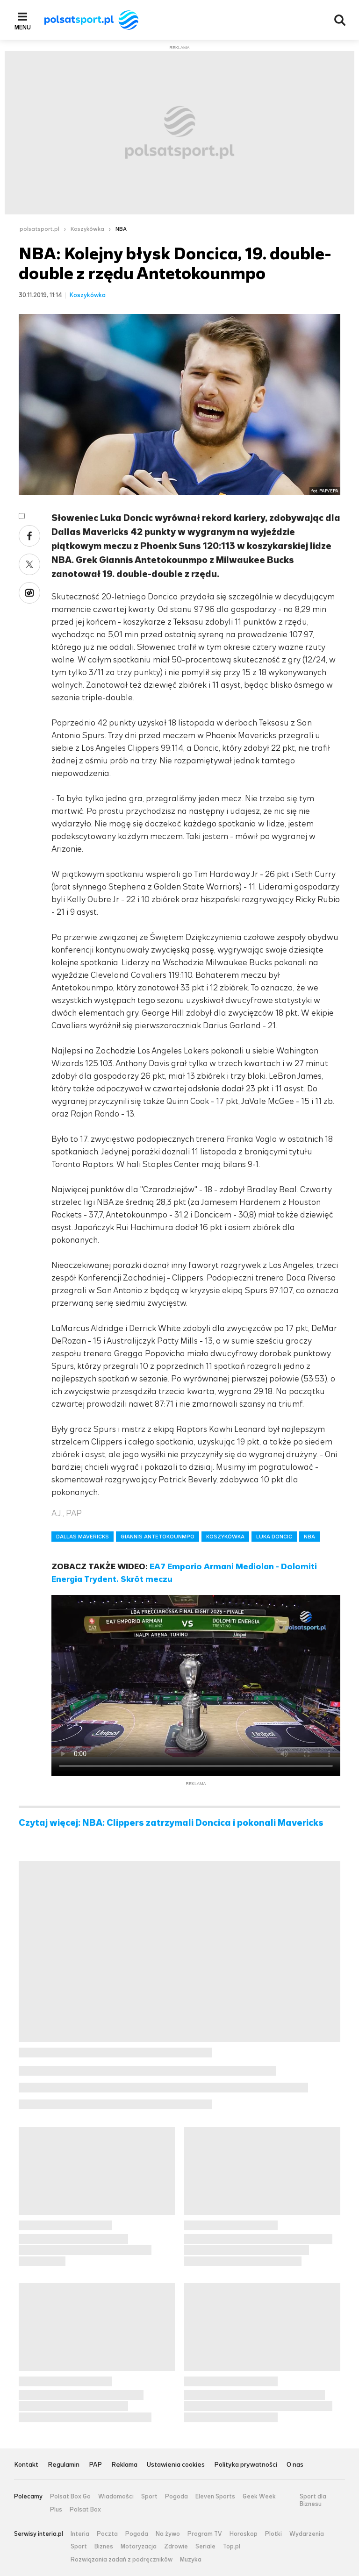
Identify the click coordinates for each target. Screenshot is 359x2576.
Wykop (29, 593)
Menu (22, 27)
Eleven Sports (215, 2496)
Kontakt (26, 2465)
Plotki (273, 2534)
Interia (80, 2534)
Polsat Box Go (70, 2496)
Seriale (205, 2546)
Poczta (107, 2534)
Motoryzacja (139, 2546)
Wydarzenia (306, 2534)
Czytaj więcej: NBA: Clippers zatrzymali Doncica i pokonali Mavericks (171, 1823)
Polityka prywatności (245, 2465)
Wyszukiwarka (340, 20)
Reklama (124, 2465)
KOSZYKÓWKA (225, 1536)
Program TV (204, 2534)
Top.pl (231, 2546)
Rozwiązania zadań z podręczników (121, 2559)
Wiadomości (116, 2496)
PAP (95, 2465)
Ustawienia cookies (176, 2465)
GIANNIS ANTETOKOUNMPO (157, 1536)
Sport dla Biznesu (313, 2500)
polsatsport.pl (39, 229)
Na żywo (168, 2534)
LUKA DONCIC (274, 1536)
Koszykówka (87, 229)
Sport (149, 2496)
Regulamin (63, 2465)
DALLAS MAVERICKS (82, 1536)
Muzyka (190, 2559)
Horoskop (244, 2534)
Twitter (29, 564)
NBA (121, 229)
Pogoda (176, 2496)
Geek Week (259, 2496)
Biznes (103, 2546)
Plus (56, 2509)
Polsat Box (85, 2509)
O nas (295, 2465)
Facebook (29, 536)
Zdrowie (176, 2546)
